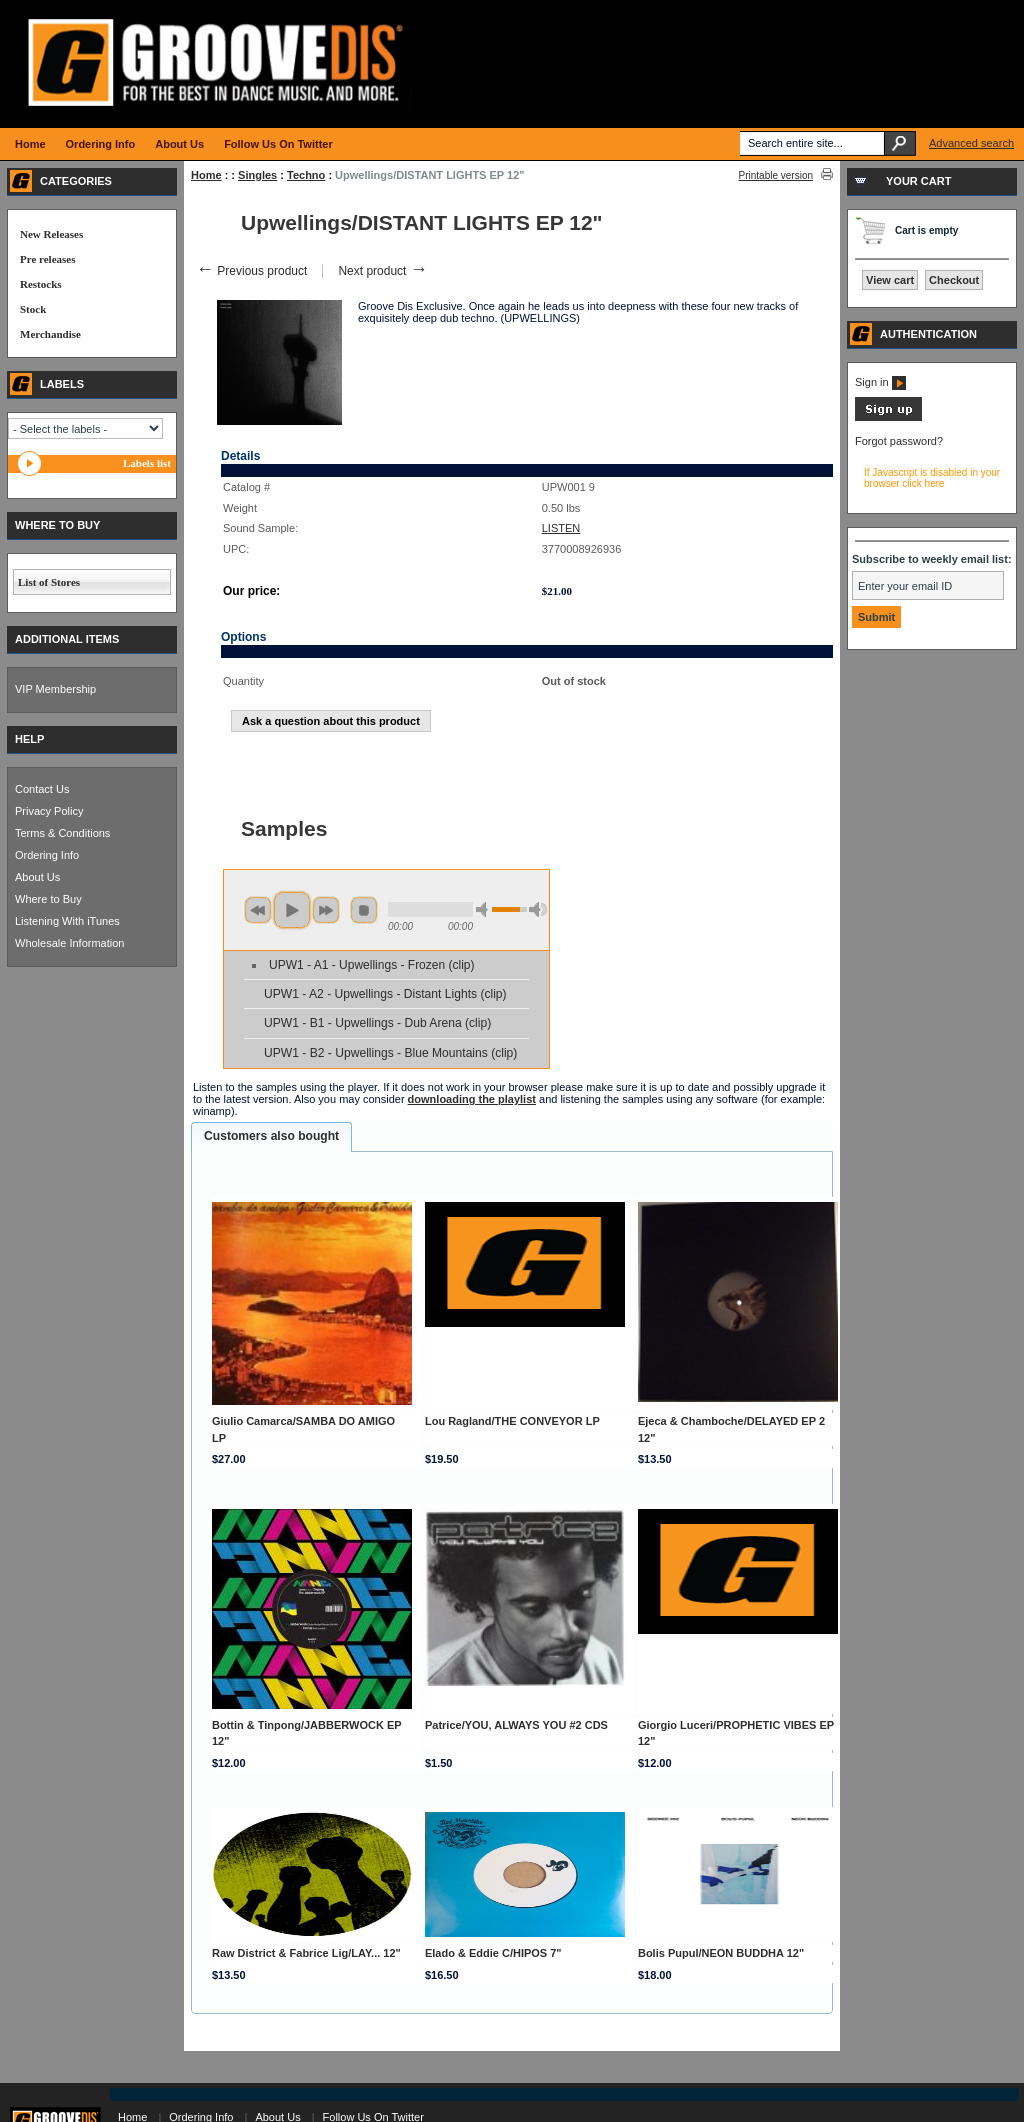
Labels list (147, 463)
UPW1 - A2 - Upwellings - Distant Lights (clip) (385, 994)
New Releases (51, 234)
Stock (33, 309)
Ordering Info (47, 855)
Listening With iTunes (67, 921)
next (326, 910)
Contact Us (42, 789)
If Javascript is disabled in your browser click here (932, 478)
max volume (538, 909)
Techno (306, 175)
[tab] (271, 1137)
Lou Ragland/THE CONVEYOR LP (512, 1421)
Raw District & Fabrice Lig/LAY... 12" (306, 1953)
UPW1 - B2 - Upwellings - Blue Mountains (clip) (390, 1053)
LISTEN (561, 528)
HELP (29, 739)
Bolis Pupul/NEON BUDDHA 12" (721, 1953)
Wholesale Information (69, 943)
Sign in (880, 382)
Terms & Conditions (62, 833)
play (292, 910)
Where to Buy (48, 899)
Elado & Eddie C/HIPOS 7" (493, 1953)
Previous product (251, 271)
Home (206, 175)
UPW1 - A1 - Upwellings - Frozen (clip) (371, 965)
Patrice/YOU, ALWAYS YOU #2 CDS (516, 1725)
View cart (890, 280)
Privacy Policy (49, 811)
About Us (37, 877)
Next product (382, 271)
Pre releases (47, 259)
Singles (257, 175)
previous (258, 910)
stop (364, 910)
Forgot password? (899, 441)
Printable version (776, 175)
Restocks (41, 284)
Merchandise (50, 334)
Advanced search (971, 143)
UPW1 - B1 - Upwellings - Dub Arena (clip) (377, 1023)
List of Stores (49, 582)
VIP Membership (55, 689)
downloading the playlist (472, 1099)
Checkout (954, 280)
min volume (485, 909)
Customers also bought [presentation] (271, 1136)
